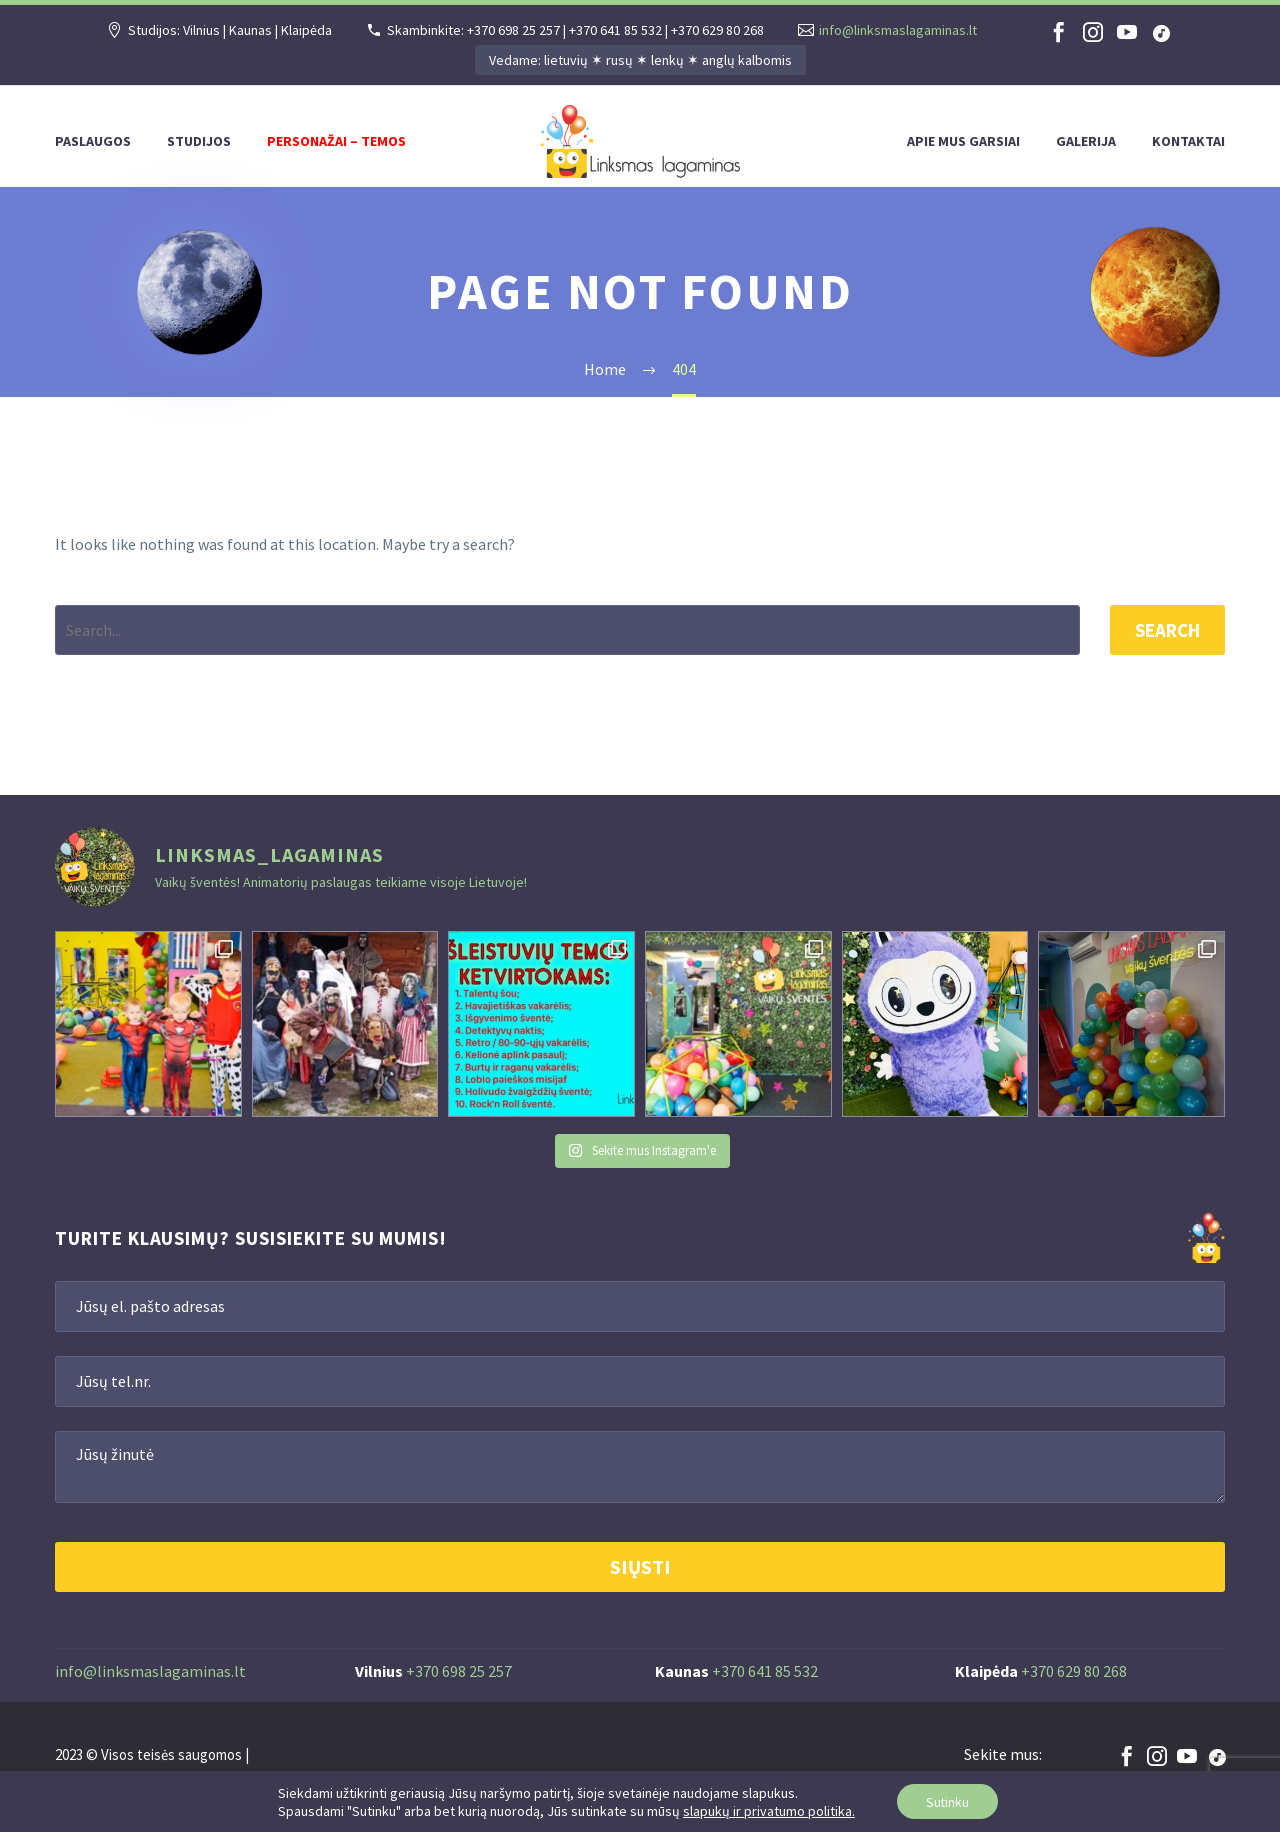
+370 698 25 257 (459, 1671)
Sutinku (948, 1801)
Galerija (1086, 141)
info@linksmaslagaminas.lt (898, 30)
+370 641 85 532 (765, 1671)
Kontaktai (1188, 141)
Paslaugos (93, 141)
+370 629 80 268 (1074, 1671)
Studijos (199, 141)
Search (1167, 630)
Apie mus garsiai (963, 141)
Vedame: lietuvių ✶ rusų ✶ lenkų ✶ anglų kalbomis (640, 60)
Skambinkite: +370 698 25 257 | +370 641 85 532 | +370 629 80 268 (575, 30)
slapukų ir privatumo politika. (767, 1810)
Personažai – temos (336, 141)
